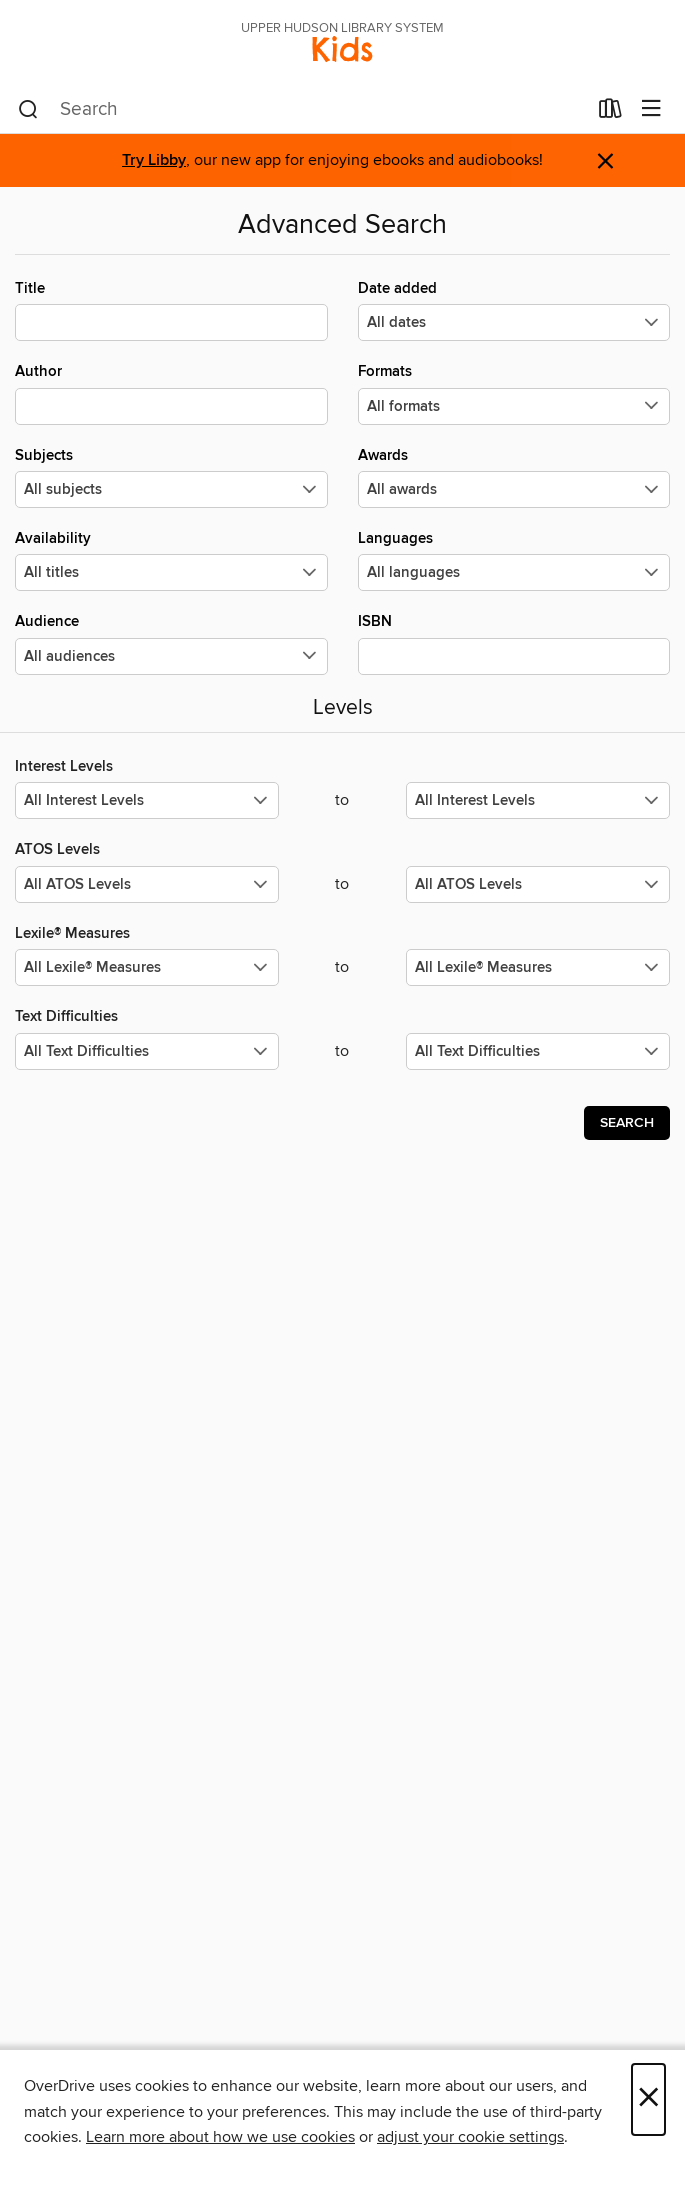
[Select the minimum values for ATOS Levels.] (147, 884)
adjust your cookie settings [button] (470, 2137)
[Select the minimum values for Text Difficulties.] (147, 1051)
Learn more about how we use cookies (220, 2137)
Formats (514, 393)
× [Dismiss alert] (605, 161)
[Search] (28, 110)
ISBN (514, 643)
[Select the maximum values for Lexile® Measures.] (538, 967)
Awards (514, 477)
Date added (514, 310)
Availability (171, 560)
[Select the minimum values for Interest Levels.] (147, 800)
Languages (514, 560)
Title (171, 310)
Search (627, 1123)
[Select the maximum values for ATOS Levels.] (538, 884)
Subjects (171, 477)
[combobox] (302, 110)
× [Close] (648, 2099)
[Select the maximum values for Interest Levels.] (538, 800)
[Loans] (610, 113)
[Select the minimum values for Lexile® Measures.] (147, 967)
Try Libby (154, 160)
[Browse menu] (651, 109)
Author (171, 393)
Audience (171, 643)
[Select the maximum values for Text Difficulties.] (538, 1051)
